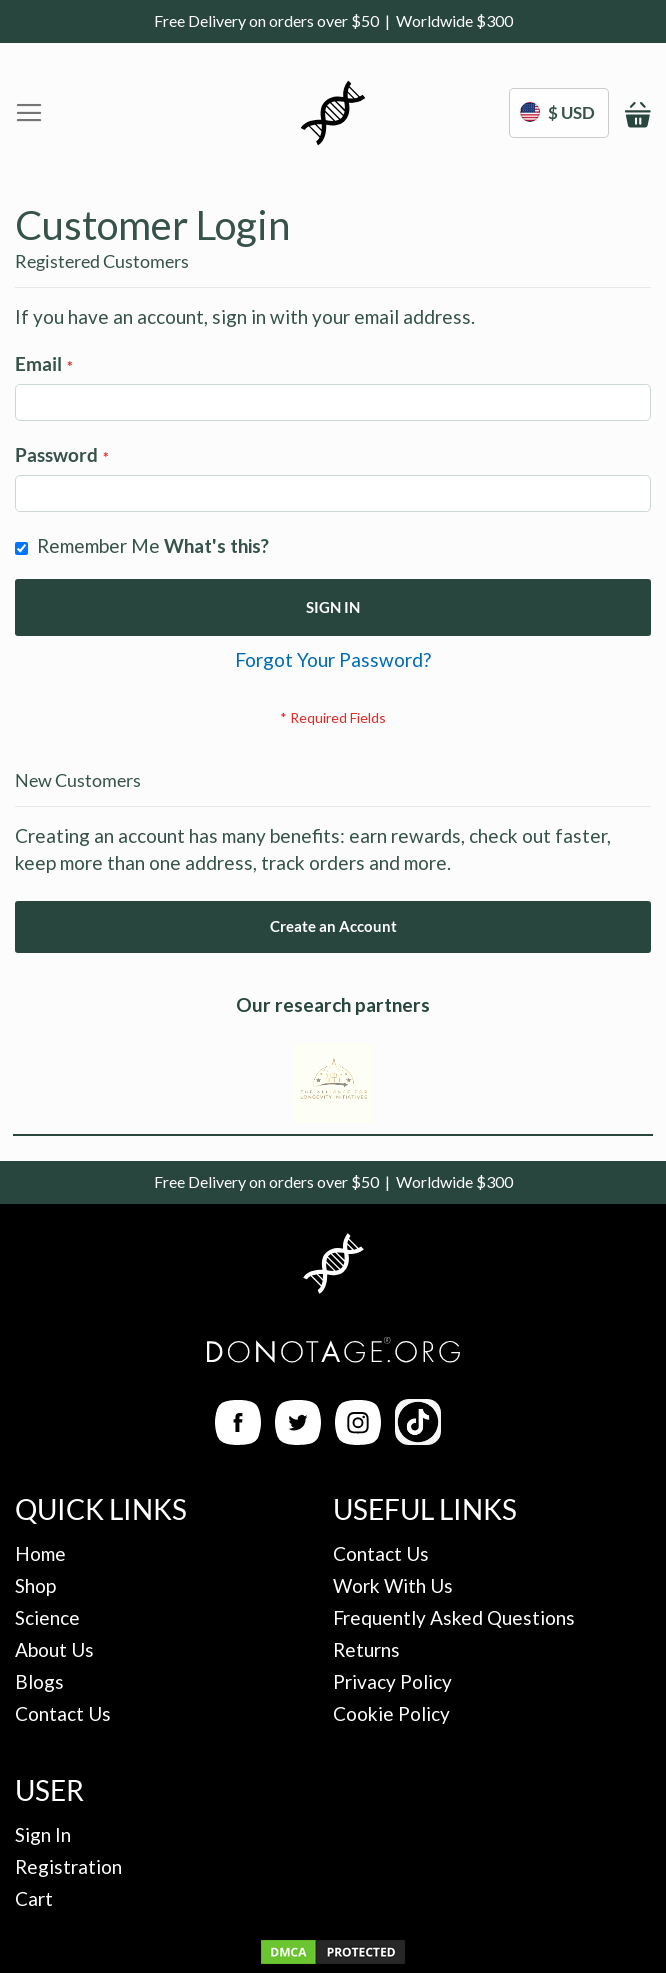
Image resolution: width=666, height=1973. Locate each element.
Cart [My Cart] (34, 1898)
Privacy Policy (392, 1681)
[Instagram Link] (358, 1437)
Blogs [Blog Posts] (39, 1681)
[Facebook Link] (238, 1437)
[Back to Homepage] (333, 1266)
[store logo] (333, 113)
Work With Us (393, 1585)
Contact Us (63, 1713)
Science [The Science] (47, 1617)
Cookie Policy (391, 1713)
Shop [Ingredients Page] (35, 1585)
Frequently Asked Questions (454, 1617)
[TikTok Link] (418, 1437)
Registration (68, 1866)
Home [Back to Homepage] (40, 1553)
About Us (54, 1649)
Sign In (43, 1834)
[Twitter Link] (298, 1437)
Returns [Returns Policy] (366, 1649)
